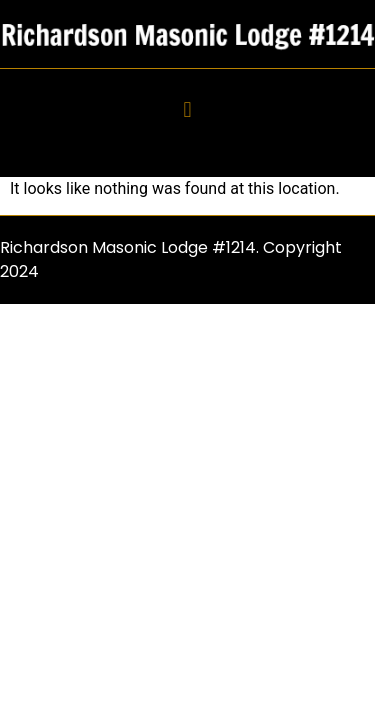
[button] (187, 110)
